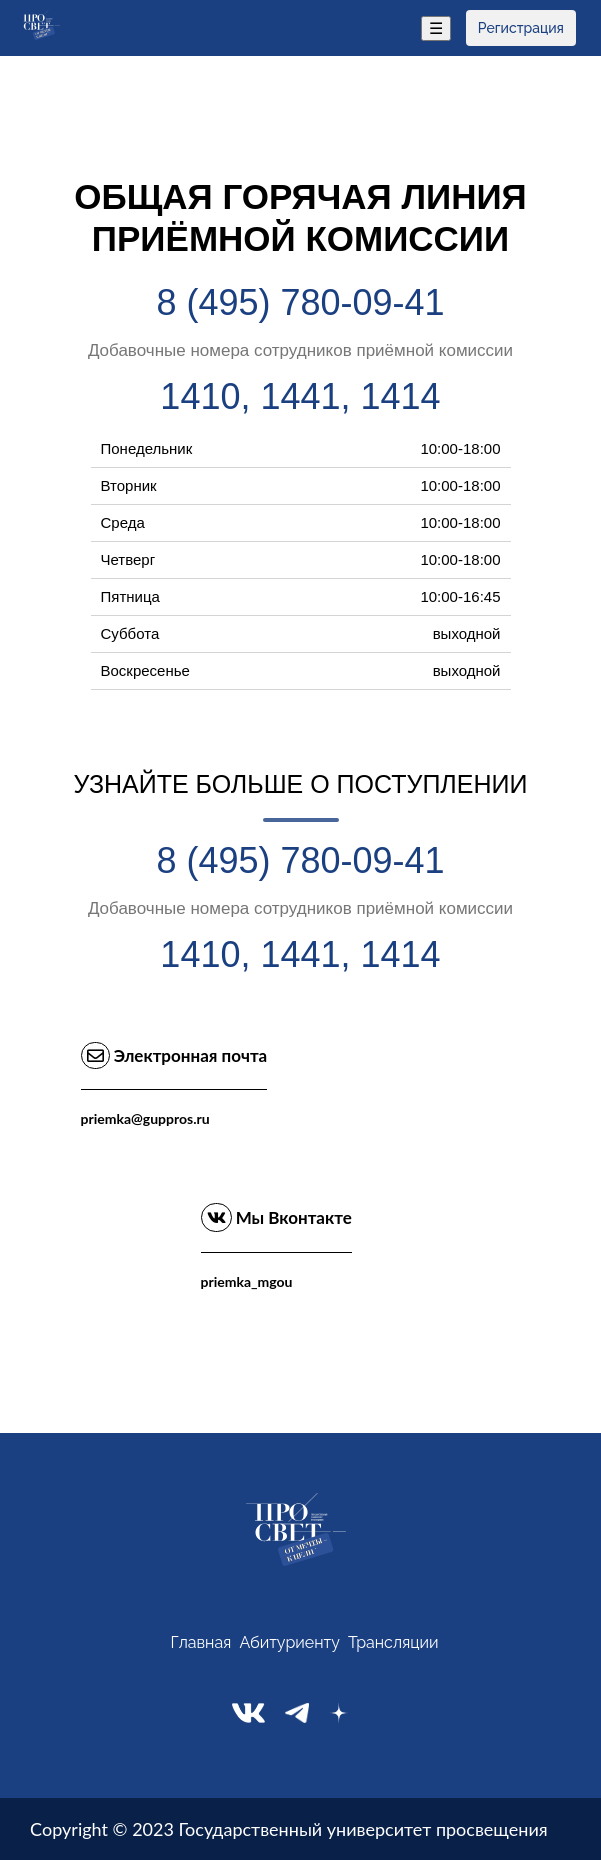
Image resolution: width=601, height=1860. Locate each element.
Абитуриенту (289, 1642)
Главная (200, 1642)
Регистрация (521, 28)
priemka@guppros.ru (145, 1118)
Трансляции (393, 1642)
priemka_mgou (247, 1281)
